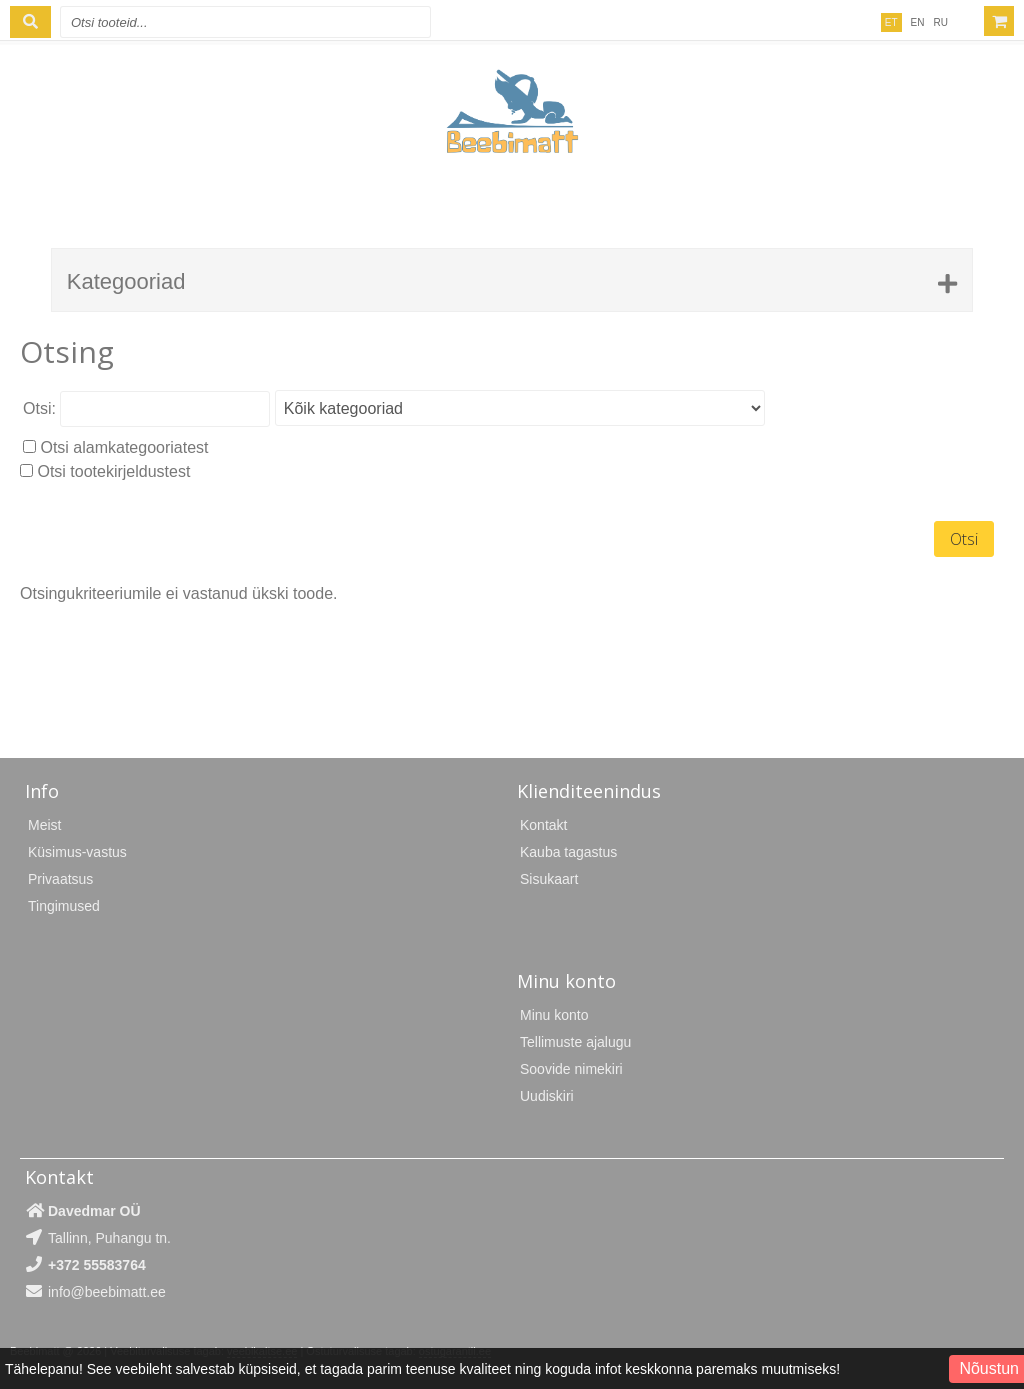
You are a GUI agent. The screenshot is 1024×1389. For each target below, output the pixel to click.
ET (891, 22)
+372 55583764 (97, 1265)
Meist (44, 825)
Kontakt (543, 825)
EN (918, 22)
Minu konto (554, 1015)
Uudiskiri (547, 1096)
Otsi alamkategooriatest (124, 447)
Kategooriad (126, 281)
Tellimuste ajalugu (575, 1042)
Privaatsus (60, 879)
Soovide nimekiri (571, 1069)
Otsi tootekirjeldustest (113, 471)
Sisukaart (549, 879)
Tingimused (64, 906)
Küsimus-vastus (77, 852)
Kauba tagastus (568, 852)
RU (941, 22)
